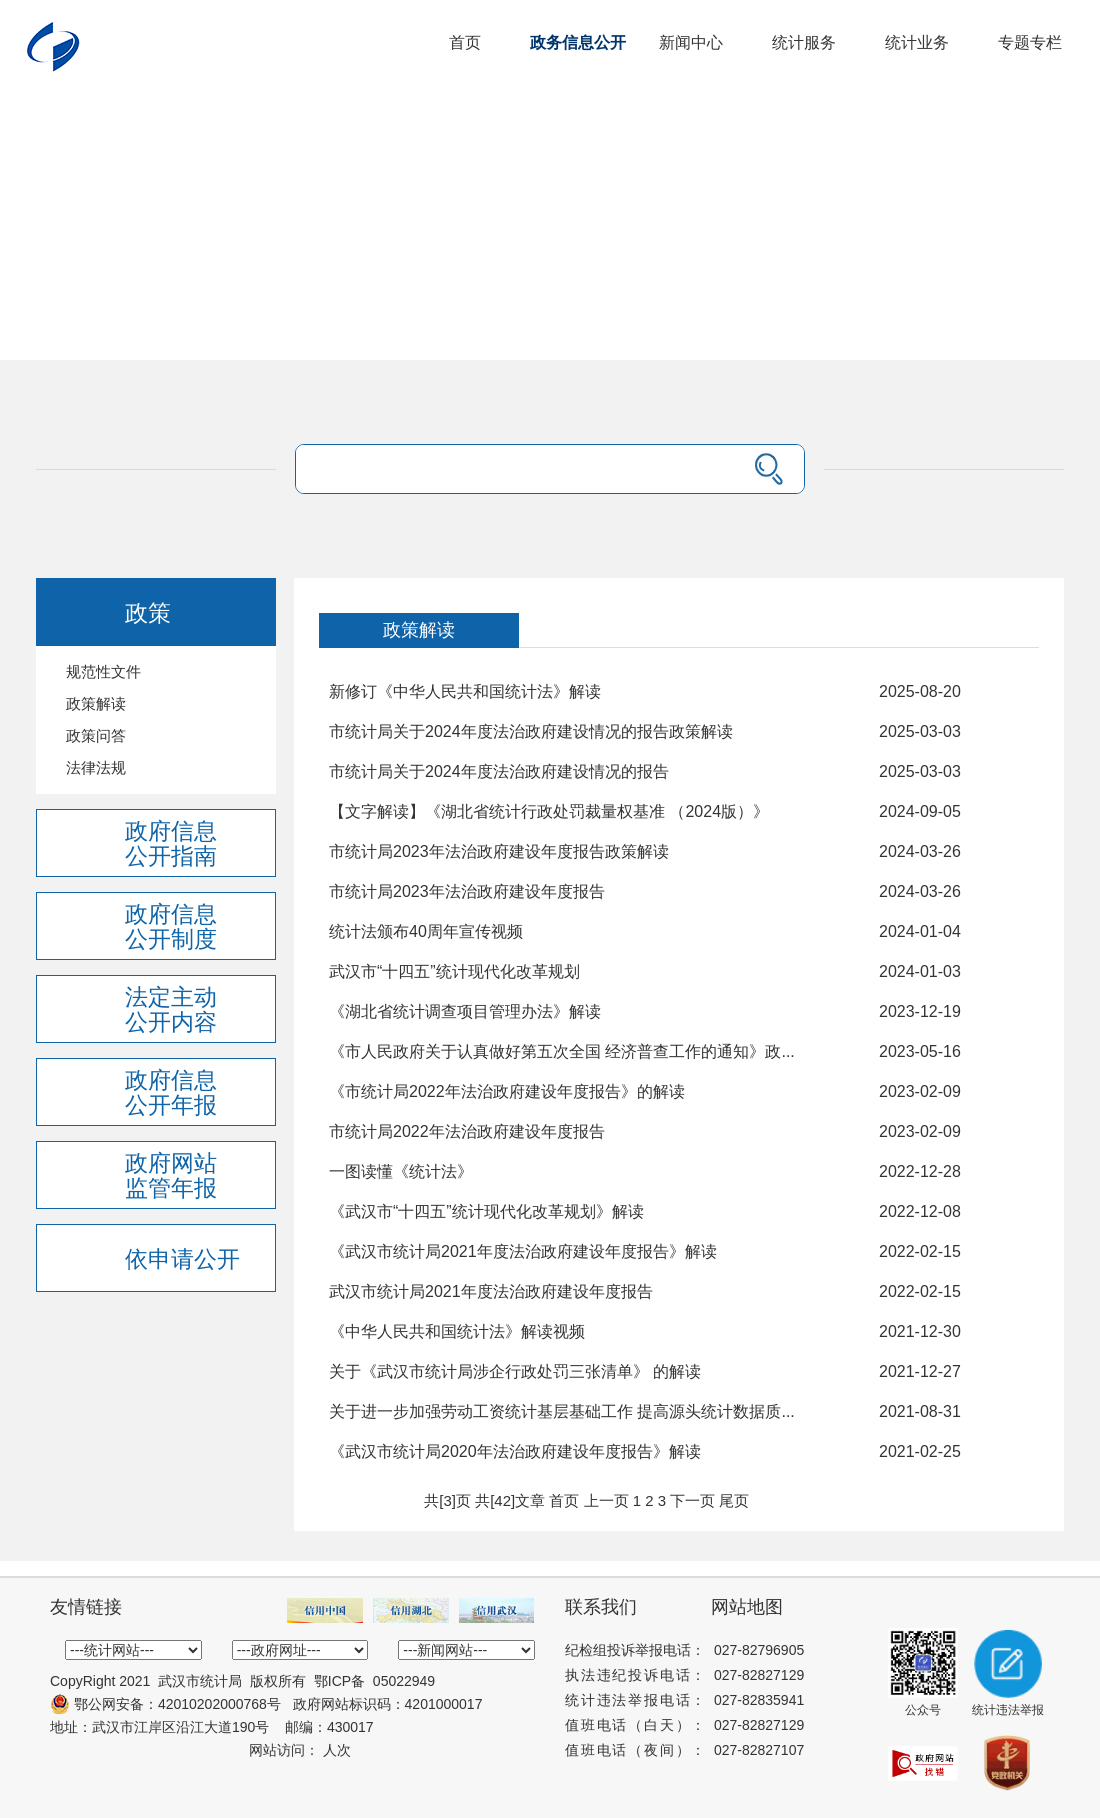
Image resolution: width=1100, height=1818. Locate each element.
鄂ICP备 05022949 (374, 1681)
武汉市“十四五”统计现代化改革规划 (454, 971)
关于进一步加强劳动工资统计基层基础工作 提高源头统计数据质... (562, 1411)
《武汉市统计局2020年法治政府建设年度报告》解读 (515, 1451)
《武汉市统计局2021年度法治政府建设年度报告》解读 (523, 1251)
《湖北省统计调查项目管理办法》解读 (465, 1011)
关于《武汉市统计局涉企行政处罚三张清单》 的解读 (515, 1371)
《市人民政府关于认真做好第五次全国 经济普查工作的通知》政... (562, 1051)
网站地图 (747, 1607)
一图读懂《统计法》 (401, 1171)
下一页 (692, 1500)
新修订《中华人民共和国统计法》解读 (465, 691)
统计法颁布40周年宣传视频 (426, 931)
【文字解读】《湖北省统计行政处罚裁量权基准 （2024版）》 (549, 811)
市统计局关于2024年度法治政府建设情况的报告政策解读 (531, 731)
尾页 (734, 1500)
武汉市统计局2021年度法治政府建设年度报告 (491, 1291)
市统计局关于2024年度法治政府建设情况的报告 (499, 771)
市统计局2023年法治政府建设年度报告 (467, 891)
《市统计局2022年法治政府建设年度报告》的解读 (507, 1091)
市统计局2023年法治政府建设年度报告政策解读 (499, 851)
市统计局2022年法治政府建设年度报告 (467, 1131)
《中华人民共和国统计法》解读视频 (457, 1331)
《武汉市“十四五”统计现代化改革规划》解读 (486, 1211)
